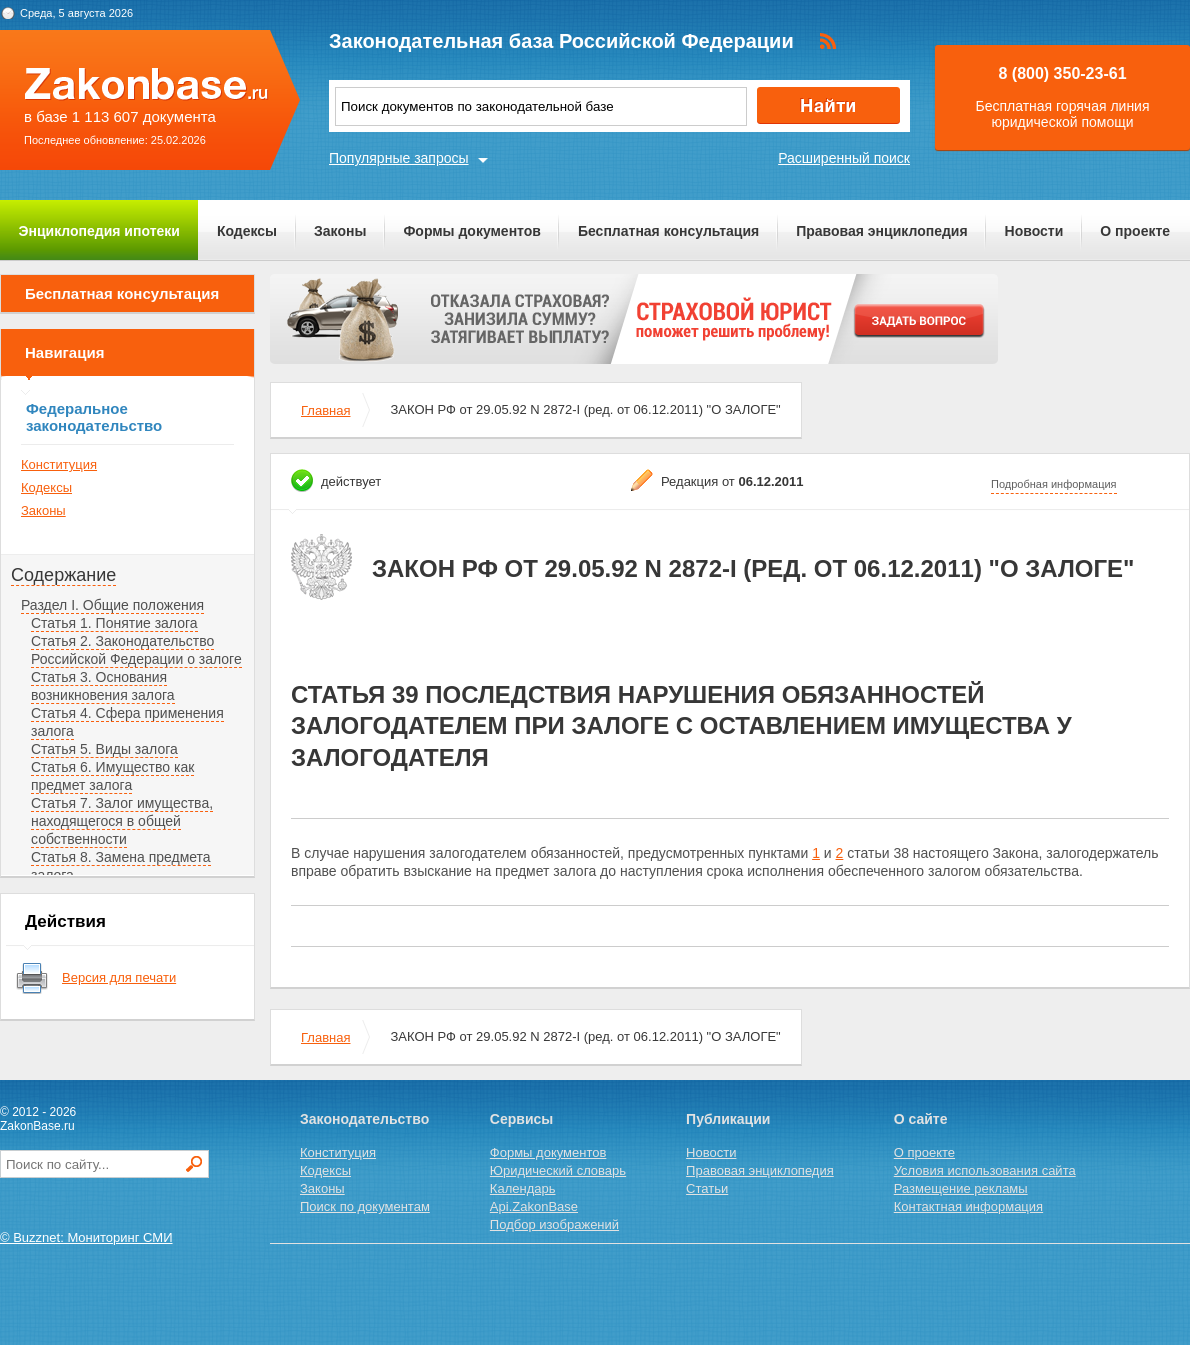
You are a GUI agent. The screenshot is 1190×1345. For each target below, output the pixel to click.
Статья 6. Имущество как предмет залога (112, 776)
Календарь (523, 1188)
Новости (1034, 231)
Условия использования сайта (985, 1170)
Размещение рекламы (961, 1188)
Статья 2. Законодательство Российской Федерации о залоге (136, 650)
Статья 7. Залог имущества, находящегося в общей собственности (122, 821)
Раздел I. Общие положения (112, 605)
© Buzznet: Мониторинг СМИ (86, 1237)
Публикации (728, 1119)
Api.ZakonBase (534, 1206)
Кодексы (247, 231)
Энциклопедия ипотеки (99, 231)
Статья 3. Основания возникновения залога (103, 686)
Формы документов (472, 231)
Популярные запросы (399, 158)
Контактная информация (968, 1206)
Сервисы (521, 1119)
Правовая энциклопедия (881, 231)
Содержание (63, 575)
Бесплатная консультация (668, 231)
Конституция (59, 464)
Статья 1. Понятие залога (114, 623)
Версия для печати (119, 977)
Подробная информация (1054, 484)
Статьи (707, 1188)
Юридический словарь (558, 1170)
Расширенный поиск (844, 158)
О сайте (921, 1119)
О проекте (1135, 231)
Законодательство (364, 1119)
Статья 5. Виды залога (104, 749)
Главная (325, 410)
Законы (340, 231)
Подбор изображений (554, 1224)
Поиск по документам (365, 1206)
